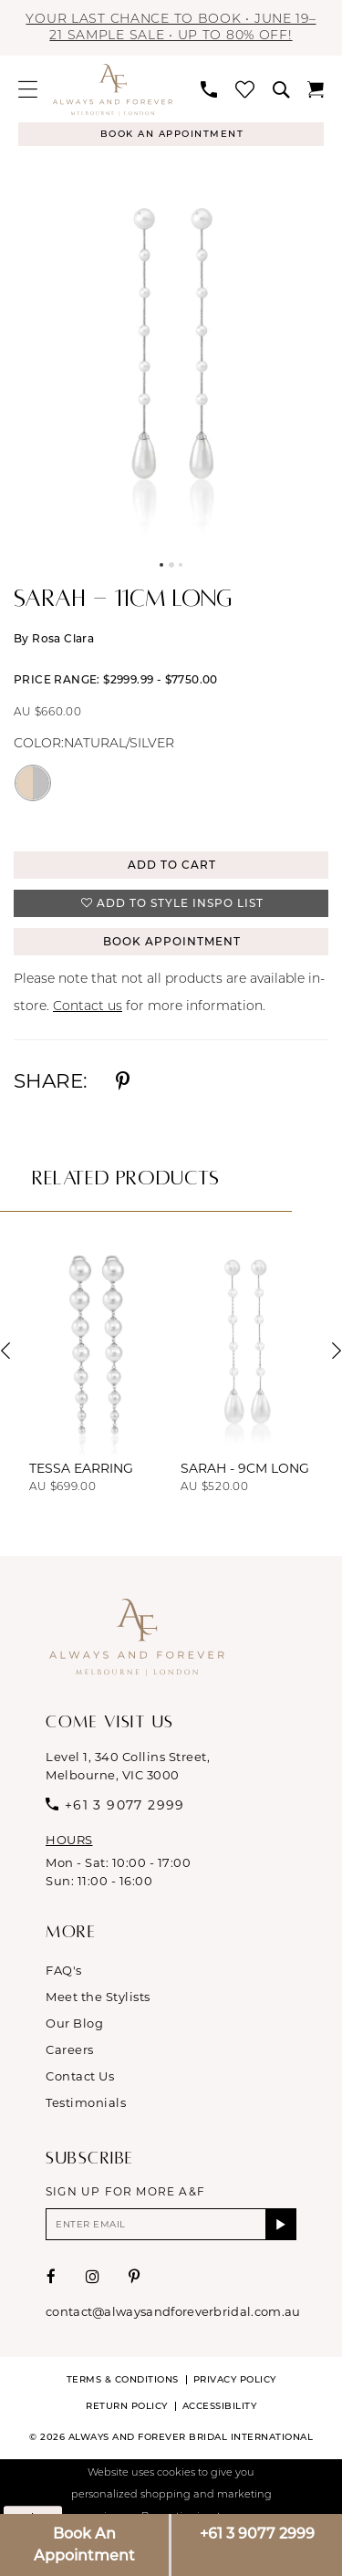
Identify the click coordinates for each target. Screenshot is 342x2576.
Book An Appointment (84, 2544)
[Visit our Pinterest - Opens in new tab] (134, 2277)
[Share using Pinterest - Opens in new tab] (122, 1080)
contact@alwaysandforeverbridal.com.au (173, 2311)
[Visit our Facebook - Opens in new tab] (51, 2277)
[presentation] (96, 1350)
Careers (70, 2049)
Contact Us (80, 2076)
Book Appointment (172, 941)
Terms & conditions (123, 2379)
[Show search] (281, 89)
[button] (28, 89)
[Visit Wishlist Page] (245, 89)
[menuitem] (28, 89)
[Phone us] (209, 89)
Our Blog (74, 2023)
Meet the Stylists (98, 1996)
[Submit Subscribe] (281, 2224)
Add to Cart (172, 864)
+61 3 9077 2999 (257, 2533)
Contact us (87, 1007)
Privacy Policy (234, 2379)
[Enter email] (171, 2224)
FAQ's (64, 1970)
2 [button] (171, 565)
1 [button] (161, 565)
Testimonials (86, 2102)
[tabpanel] (171, 352)
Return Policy (127, 2406)
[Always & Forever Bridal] (112, 89)
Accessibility (219, 2406)
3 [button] (180, 565)
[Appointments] (171, 134)
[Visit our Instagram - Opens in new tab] (93, 2277)
